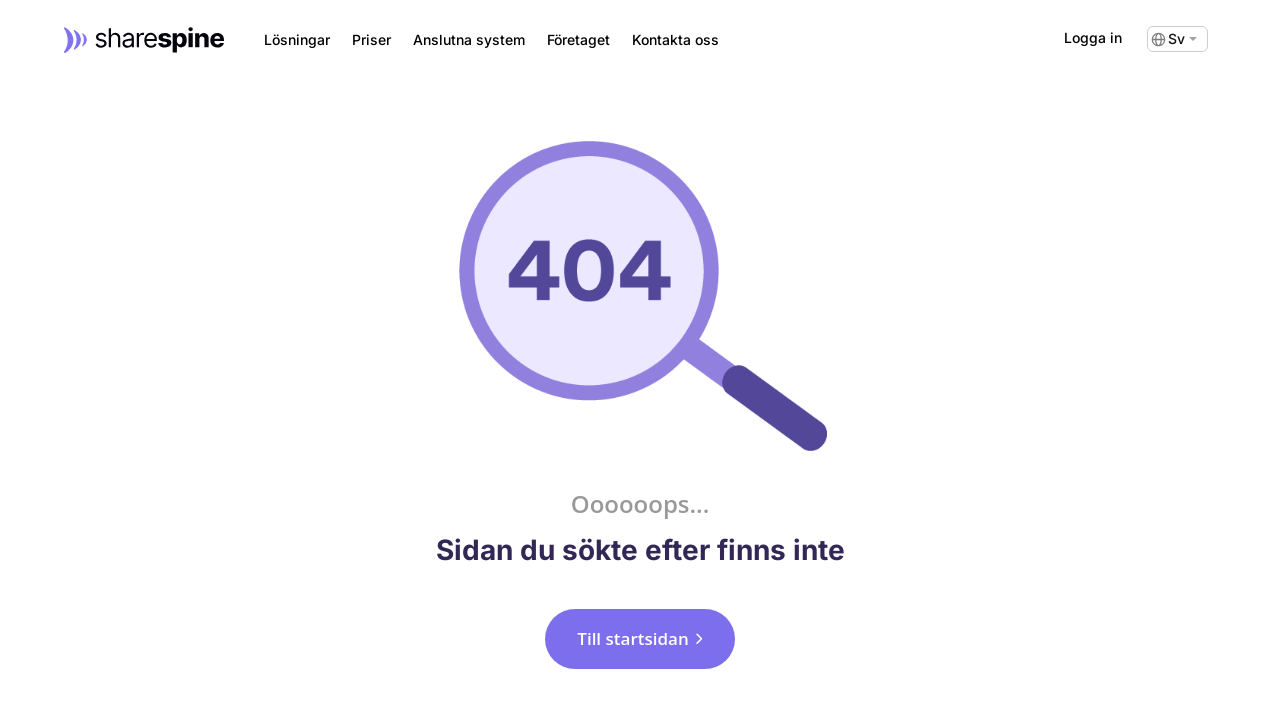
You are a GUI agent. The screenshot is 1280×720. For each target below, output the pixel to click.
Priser (371, 40)
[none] (1177, 39)
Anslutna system (469, 40)
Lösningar (297, 40)
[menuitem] (1177, 39)
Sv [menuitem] (1176, 39)
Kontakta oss (675, 40)
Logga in (1093, 37)
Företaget (578, 40)
